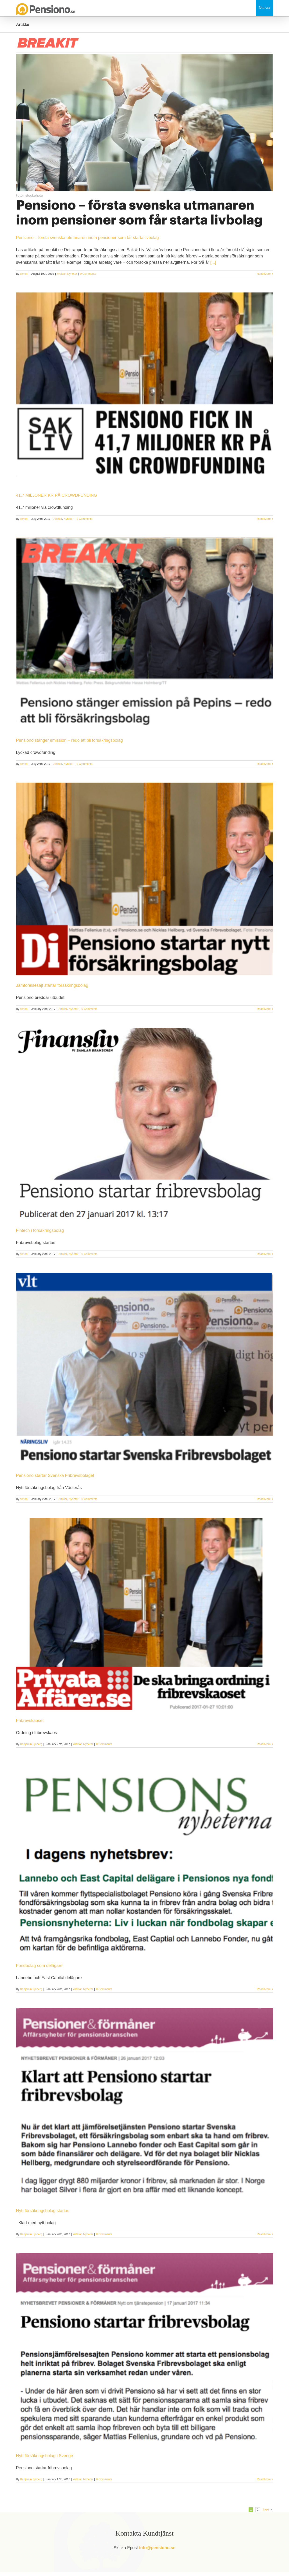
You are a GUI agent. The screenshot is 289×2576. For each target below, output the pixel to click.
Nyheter (72, 273)
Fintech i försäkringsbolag (40, 1230)
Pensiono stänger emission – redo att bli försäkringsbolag (69, 740)
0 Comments (88, 273)
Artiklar (61, 273)
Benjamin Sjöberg (31, 1744)
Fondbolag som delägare (39, 1965)
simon (24, 273)
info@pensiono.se (157, 2547)
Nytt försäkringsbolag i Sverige (44, 2455)
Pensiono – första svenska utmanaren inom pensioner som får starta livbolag (87, 237)
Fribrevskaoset (30, 1720)
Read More (264, 273)
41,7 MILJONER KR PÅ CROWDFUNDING (56, 495)
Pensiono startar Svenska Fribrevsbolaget (55, 1475)
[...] (213, 262)
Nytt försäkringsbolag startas (42, 2210)
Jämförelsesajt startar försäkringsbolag (52, 985)
